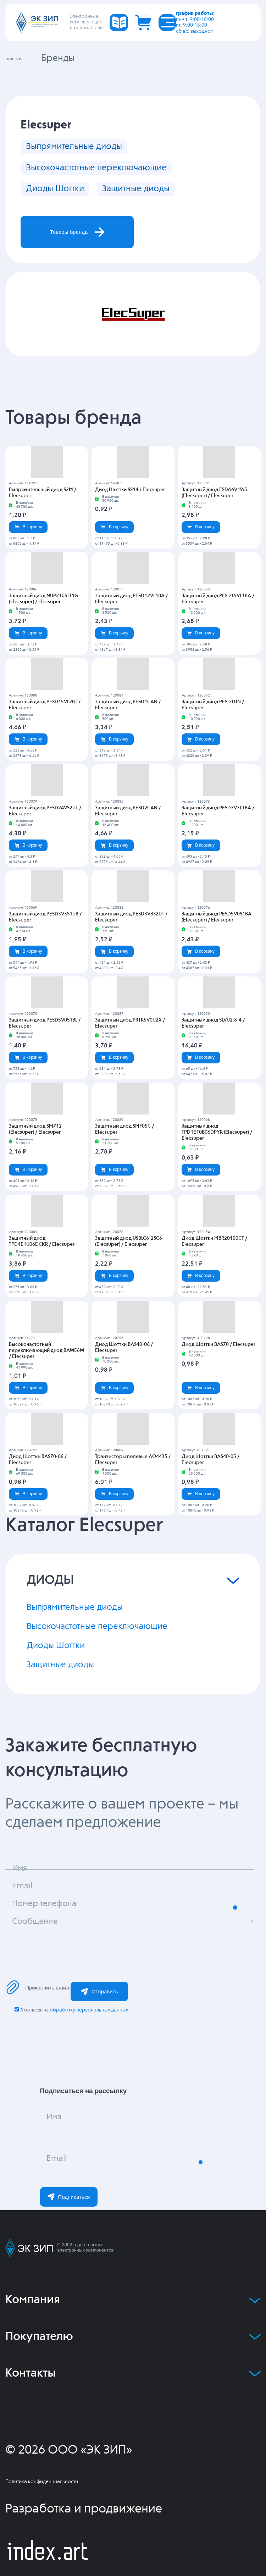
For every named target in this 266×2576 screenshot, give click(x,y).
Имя (58, 2151)
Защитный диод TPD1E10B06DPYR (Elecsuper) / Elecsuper (217, 1152)
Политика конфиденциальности (41, 2512)
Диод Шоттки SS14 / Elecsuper (130, 510)
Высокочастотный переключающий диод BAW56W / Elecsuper (46, 1371)
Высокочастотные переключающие (115, 173)
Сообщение (42, 1956)
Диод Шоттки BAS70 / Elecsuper (218, 1365)
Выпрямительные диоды (86, 147)
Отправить (99, 2021)
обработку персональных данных (89, 2040)
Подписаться (69, 2227)
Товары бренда (91, 248)
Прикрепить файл (37, 2018)
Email (61, 2193)
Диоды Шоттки (63, 198)
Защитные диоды (164, 198)
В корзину (28, 547)
